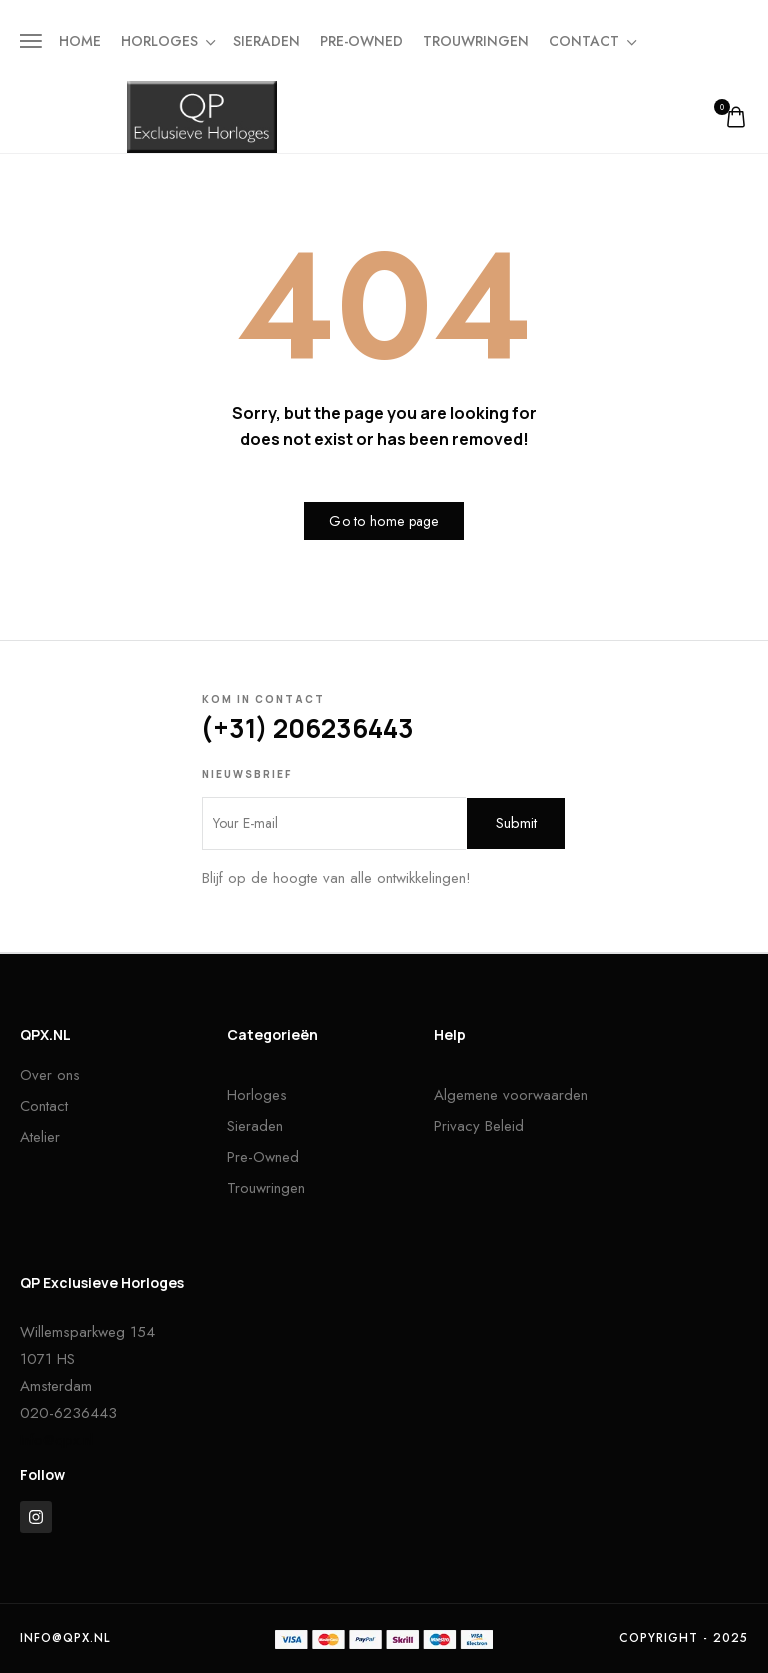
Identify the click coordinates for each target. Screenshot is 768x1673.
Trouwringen (476, 41)
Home (80, 41)
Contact (591, 41)
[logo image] (202, 116)
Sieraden (266, 41)
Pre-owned (361, 41)
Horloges (167, 41)
